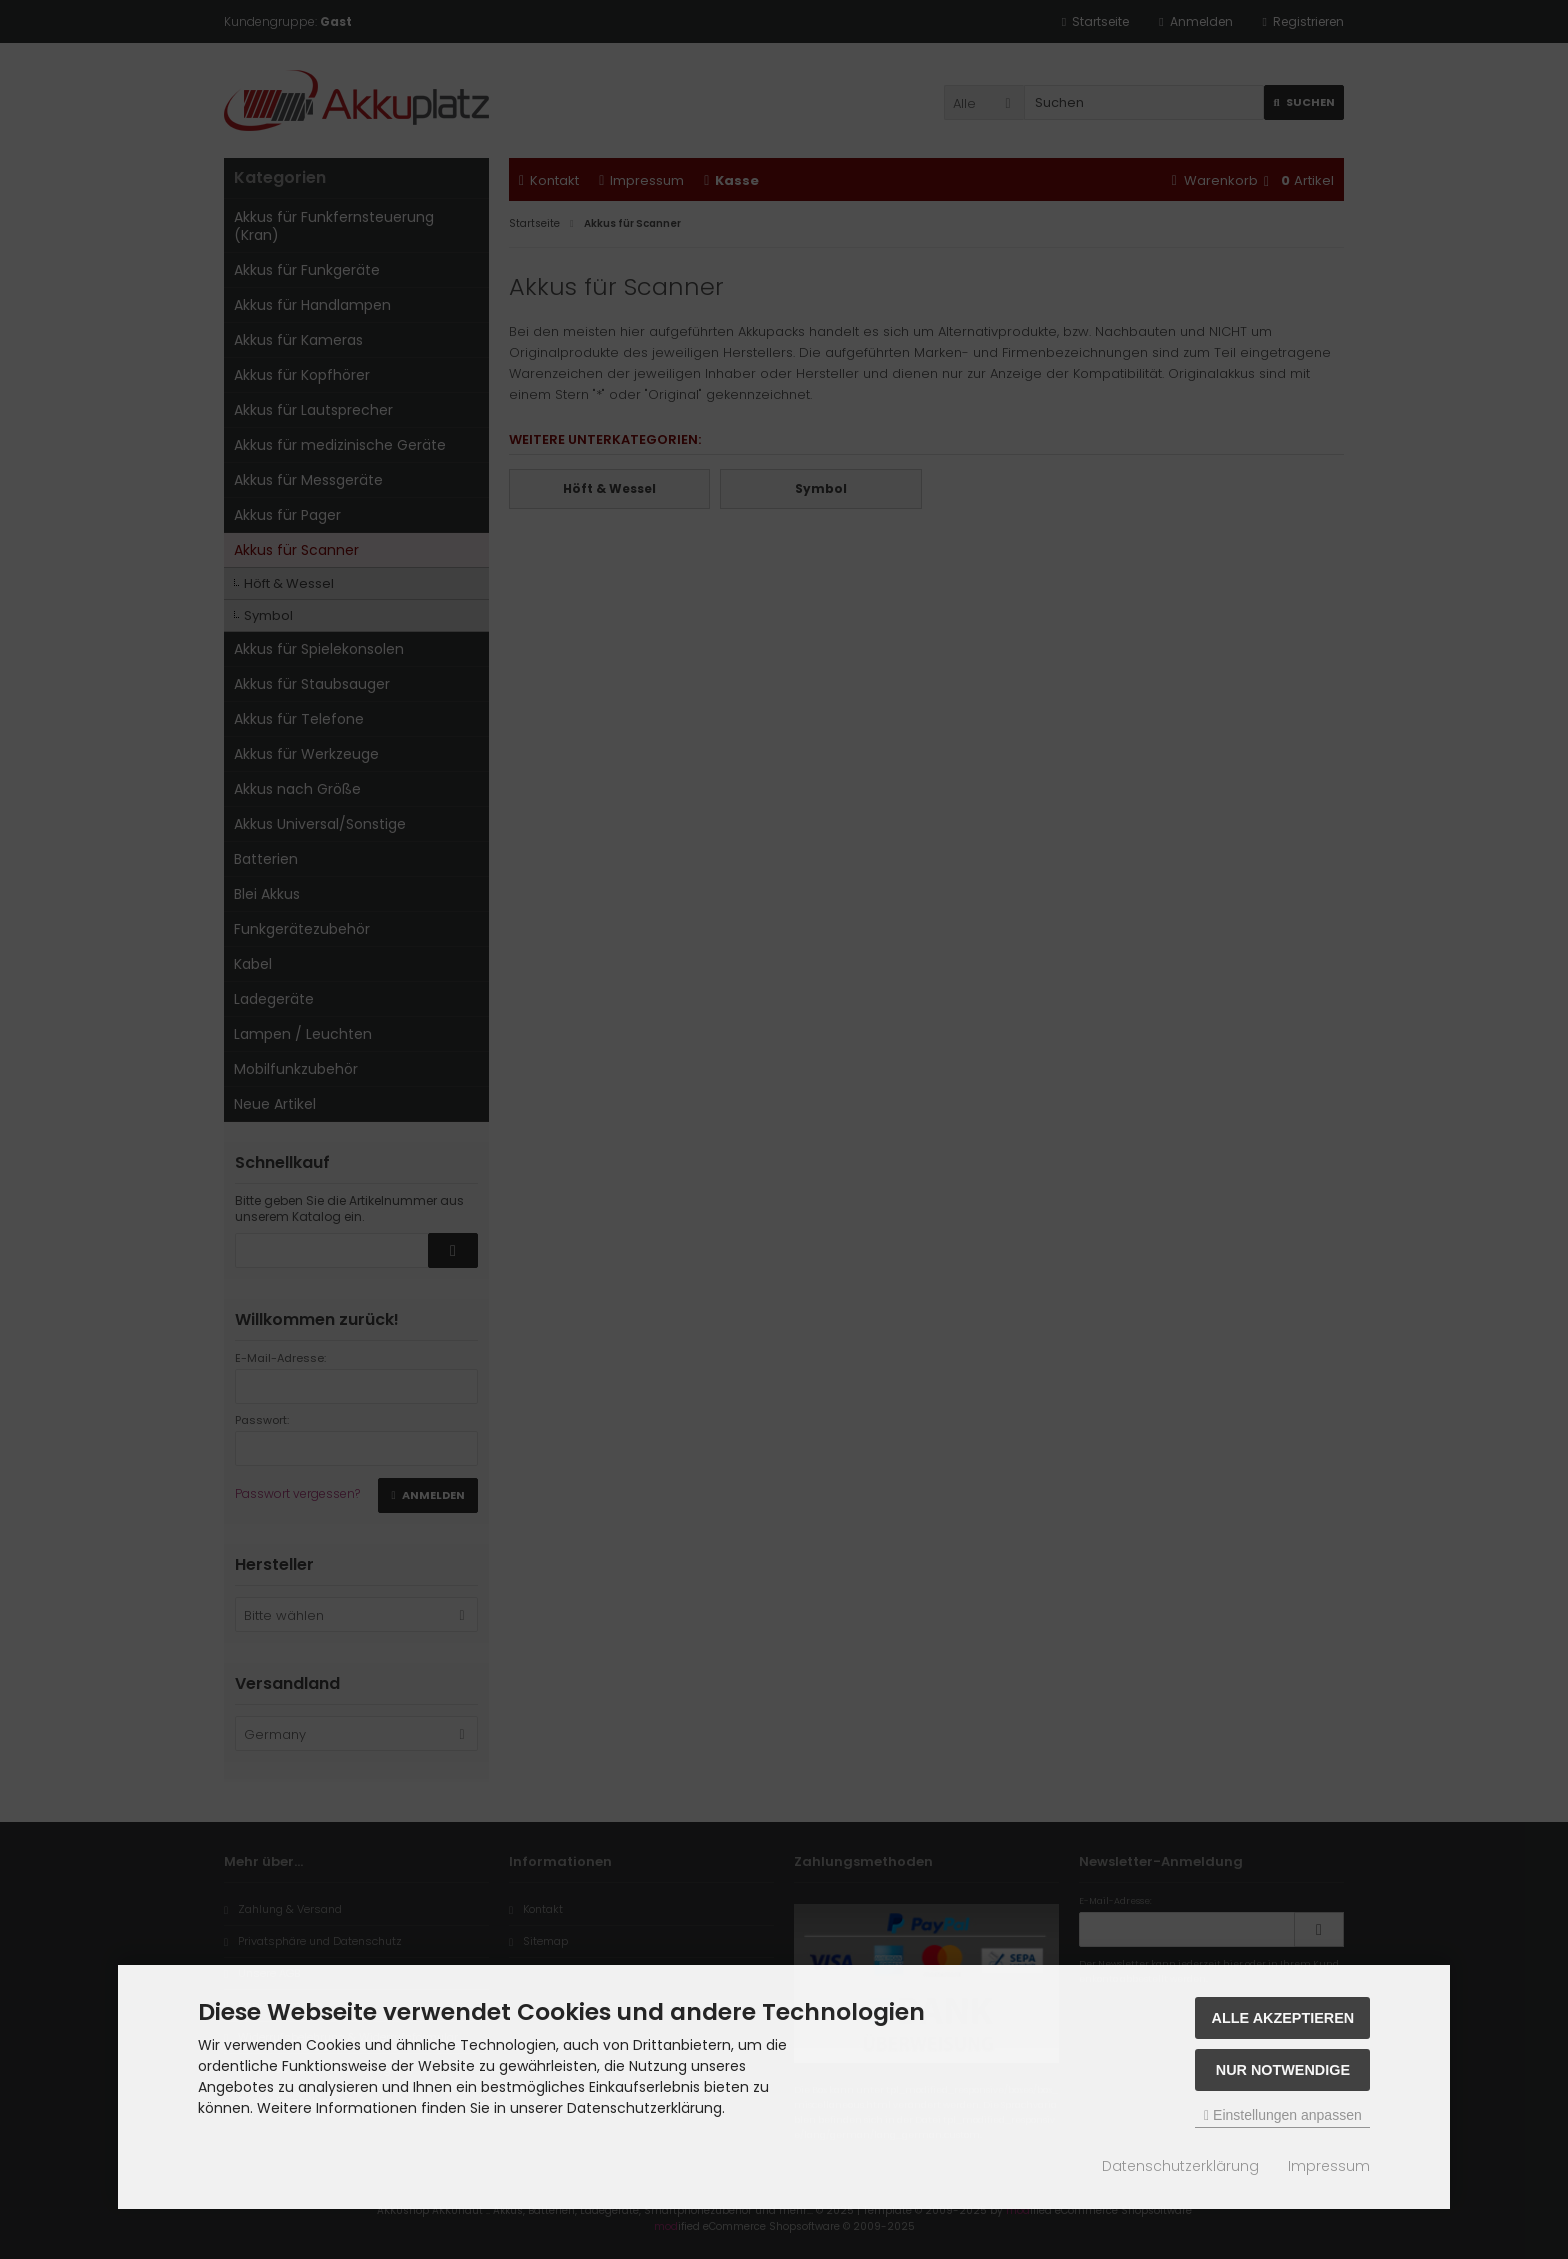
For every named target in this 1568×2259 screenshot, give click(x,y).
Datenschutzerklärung (1180, 2166)
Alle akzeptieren (1283, 2018)
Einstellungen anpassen (1283, 2115)
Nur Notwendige (1283, 2070)
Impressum (1329, 2166)
